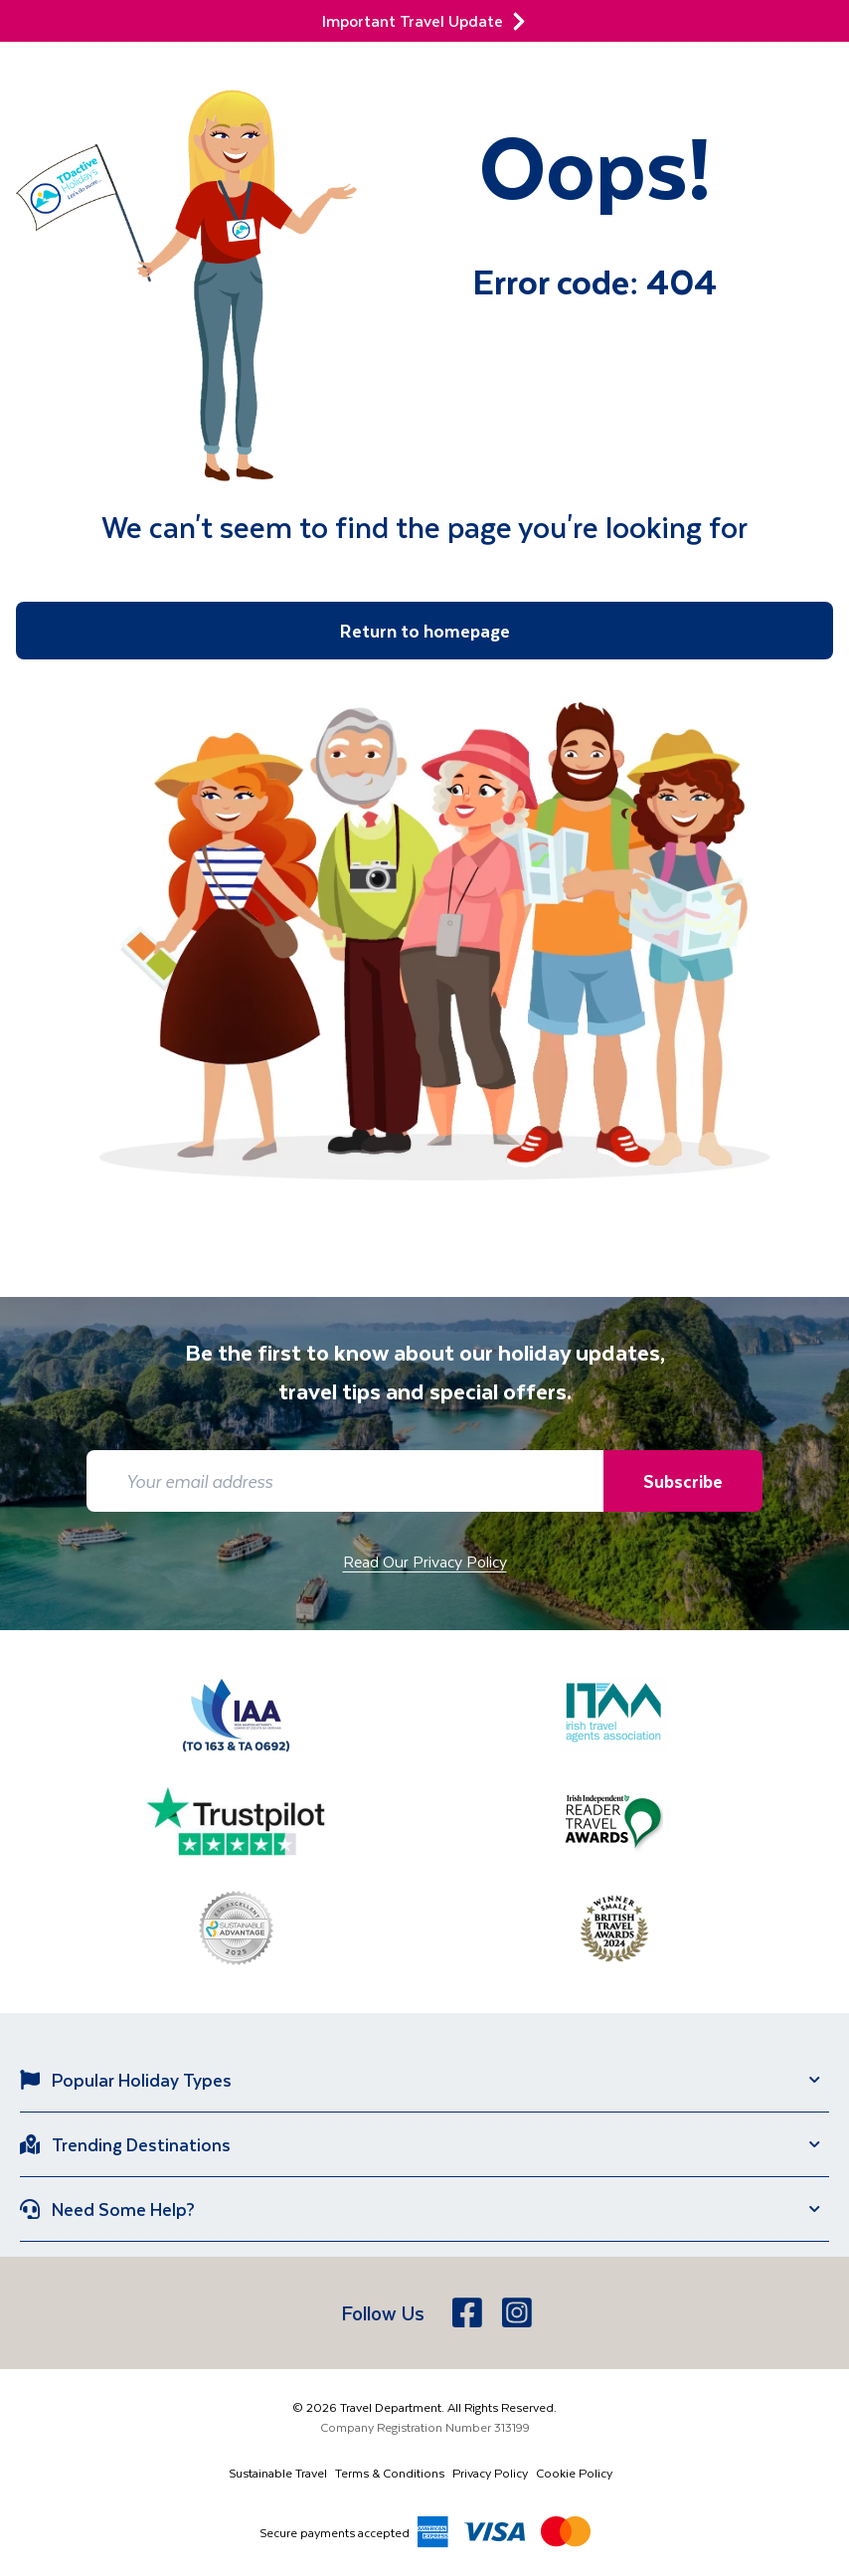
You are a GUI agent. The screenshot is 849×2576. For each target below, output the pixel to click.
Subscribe (683, 1481)
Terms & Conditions (389, 2473)
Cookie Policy (574, 2473)
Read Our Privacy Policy (425, 1561)
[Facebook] (469, 2312)
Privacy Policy (490, 2473)
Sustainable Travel (278, 2473)
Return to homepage (425, 630)
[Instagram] (519, 2312)
